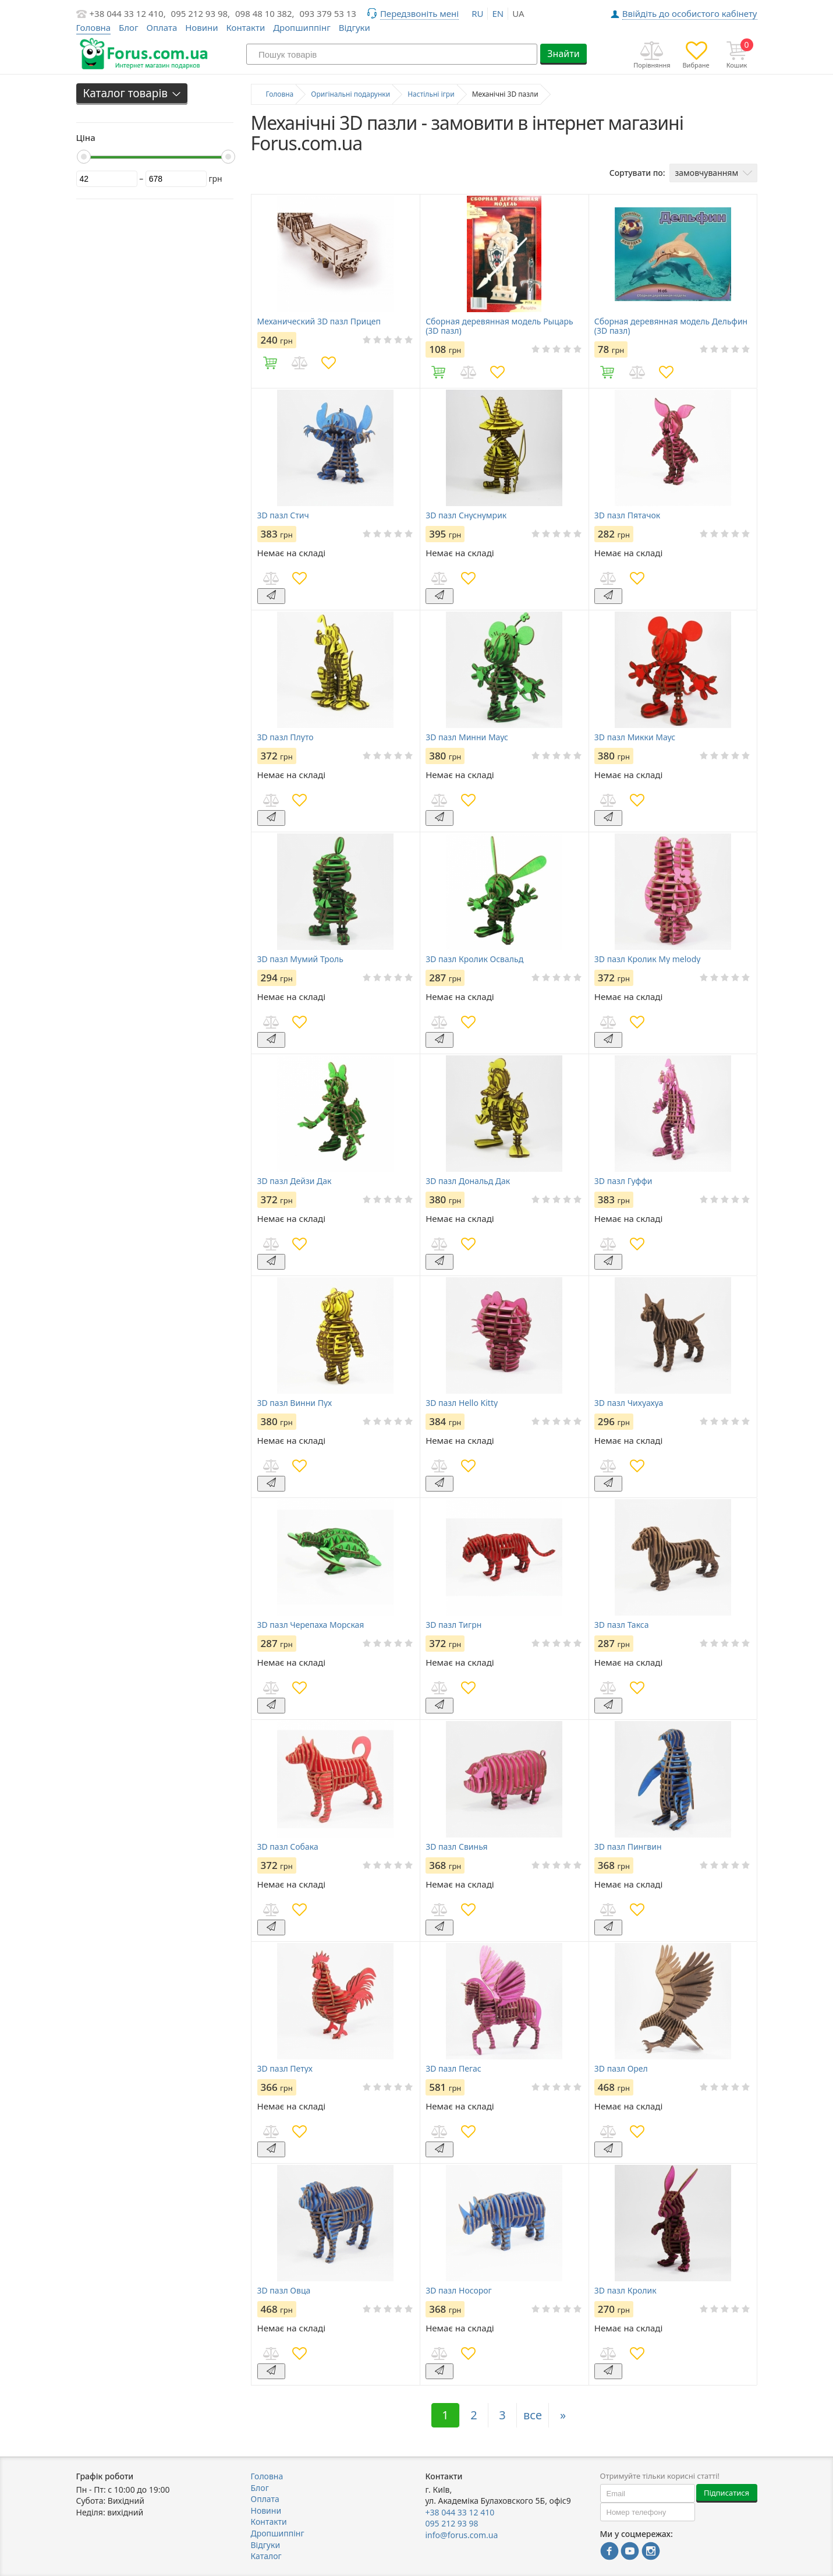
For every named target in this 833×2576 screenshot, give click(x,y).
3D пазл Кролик (625, 2290)
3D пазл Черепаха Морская (310, 1625)
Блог (129, 27)
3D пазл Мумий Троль (300, 959)
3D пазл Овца (284, 2290)
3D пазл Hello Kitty (462, 1403)
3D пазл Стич (283, 515)
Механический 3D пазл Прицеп (319, 321)
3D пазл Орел (621, 2068)
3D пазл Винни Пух (294, 1403)
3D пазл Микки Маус (634, 737)
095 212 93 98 (452, 2523)
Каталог (266, 2555)
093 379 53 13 (327, 13)
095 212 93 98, (201, 13)
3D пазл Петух (285, 2068)
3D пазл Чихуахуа (629, 1403)
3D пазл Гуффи (623, 1181)
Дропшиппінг (302, 27)
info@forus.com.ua (462, 2534)
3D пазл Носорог (459, 2290)
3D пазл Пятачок (627, 515)
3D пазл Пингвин (628, 1846)
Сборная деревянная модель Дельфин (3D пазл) (670, 326)
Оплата (161, 27)
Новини (201, 27)
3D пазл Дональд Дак (468, 1181)
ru (477, 13)
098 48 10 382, (265, 13)
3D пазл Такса (621, 1625)
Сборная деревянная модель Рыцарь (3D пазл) (499, 326)
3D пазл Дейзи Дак (294, 1181)
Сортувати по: (637, 172)
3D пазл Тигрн (453, 1625)
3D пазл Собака (287, 1846)
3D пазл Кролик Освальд (474, 959)
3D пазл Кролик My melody (647, 959)
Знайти (563, 53)
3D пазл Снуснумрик (466, 515)
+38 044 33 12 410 (460, 2512)
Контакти (245, 27)
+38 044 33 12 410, (128, 13)
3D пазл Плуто (285, 737)
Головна (267, 2476)
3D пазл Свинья (456, 1846)
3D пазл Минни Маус (467, 737)
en (498, 13)
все (532, 2415)
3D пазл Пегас (453, 2068)
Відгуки (354, 27)
